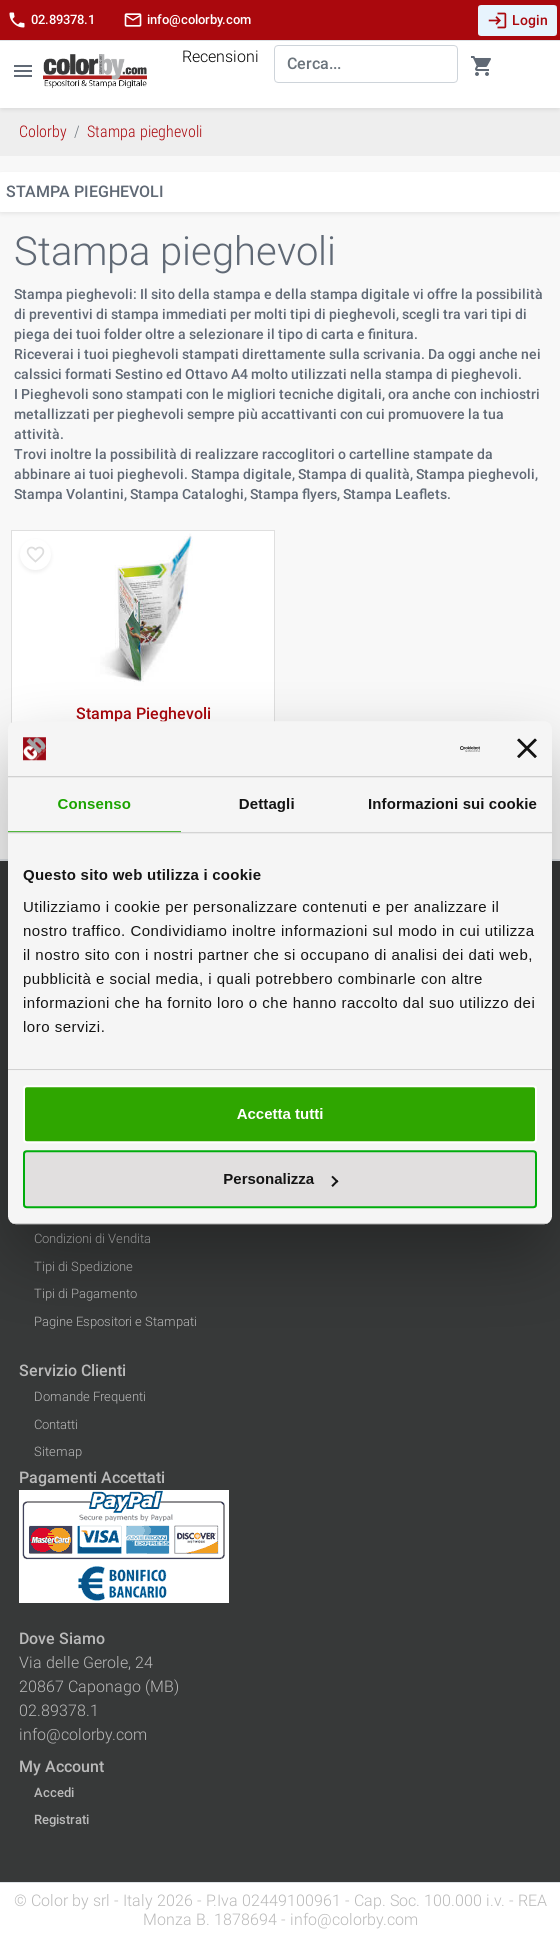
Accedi (54, 1792)
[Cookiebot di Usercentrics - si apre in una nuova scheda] (392, 749)
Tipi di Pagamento (85, 1293)
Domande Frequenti (90, 1396)
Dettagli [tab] (267, 803)
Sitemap (58, 1451)
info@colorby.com (187, 20)
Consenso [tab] (94, 803)
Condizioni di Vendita (92, 1238)
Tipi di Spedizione (83, 1266)
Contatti (56, 1424)
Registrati (61, 1819)
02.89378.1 (51, 20)
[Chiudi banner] (527, 749)
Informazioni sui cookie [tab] (452, 803)
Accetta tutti (280, 1113)
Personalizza (280, 1178)
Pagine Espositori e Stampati (115, 1321)
